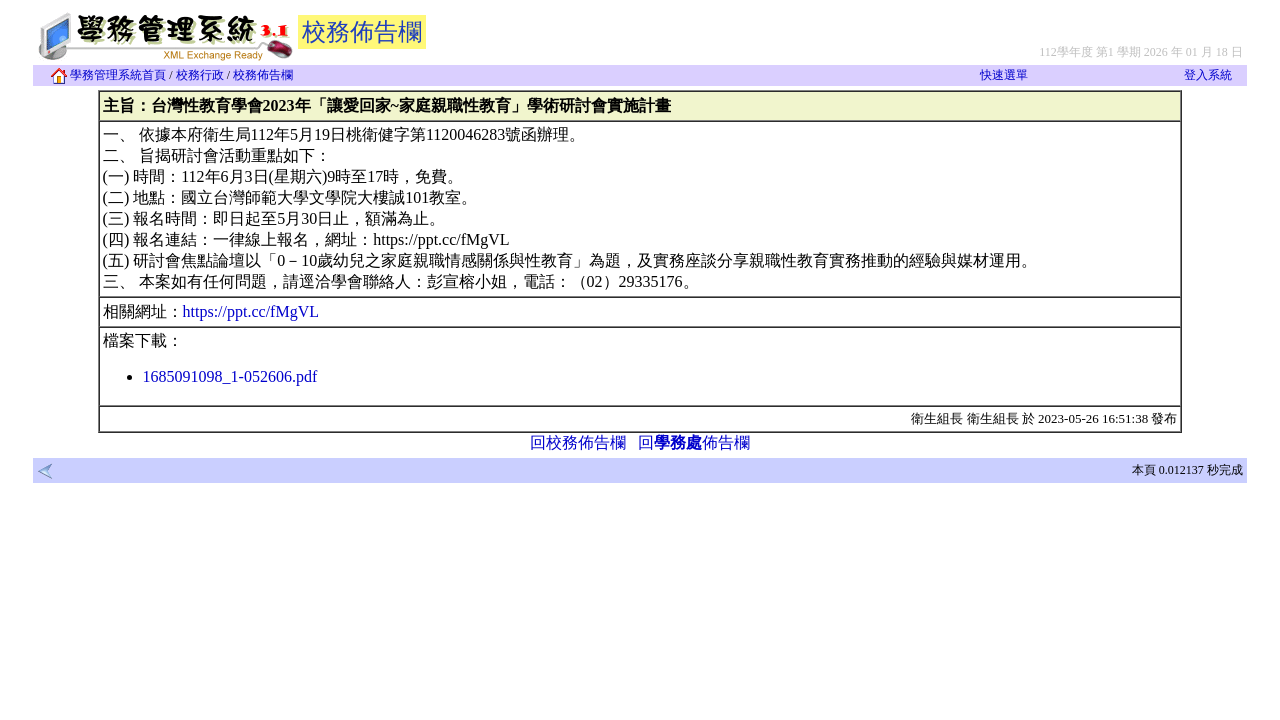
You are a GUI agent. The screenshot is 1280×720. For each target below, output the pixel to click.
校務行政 (200, 75)
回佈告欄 (694, 442)
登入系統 (1208, 75)
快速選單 (1004, 75)
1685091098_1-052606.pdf (230, 376)
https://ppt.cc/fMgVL (251, 311)
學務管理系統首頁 (108, 75)
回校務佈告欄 (578, 442)
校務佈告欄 (263, 75)
